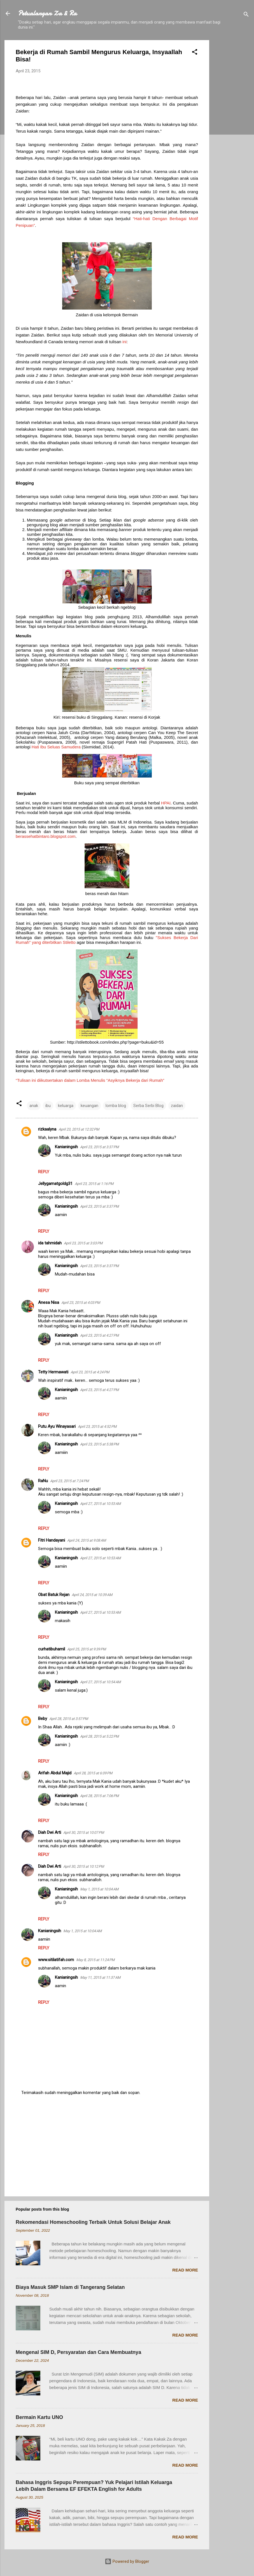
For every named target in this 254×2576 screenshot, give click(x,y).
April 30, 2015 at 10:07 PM (83, 1832)
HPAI (166, 803)
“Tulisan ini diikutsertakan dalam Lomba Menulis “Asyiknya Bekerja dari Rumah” (90, 1080)
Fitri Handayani (51, 1540)
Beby (42, 1718)
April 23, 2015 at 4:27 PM (99, 1335)
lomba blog (116, 1105)
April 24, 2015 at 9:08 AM (86, 1540)
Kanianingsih (66, 1146)
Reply (43, 1172)
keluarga (65, 1105)
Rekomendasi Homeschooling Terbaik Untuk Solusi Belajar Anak (93, 2222)
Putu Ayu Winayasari (57, 1426)
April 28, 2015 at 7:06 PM (99, 1796)
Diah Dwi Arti (49, 1832)
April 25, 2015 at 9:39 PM (86, 1649)
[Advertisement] (232, 124)
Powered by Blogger (127, 2561)
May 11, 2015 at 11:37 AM (100, 1977)
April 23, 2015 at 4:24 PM (90, 1372)
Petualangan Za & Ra (47, 13)
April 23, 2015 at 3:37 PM (99, 1147)
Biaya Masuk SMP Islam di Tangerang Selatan (70, 2287)
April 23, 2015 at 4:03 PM (80, 1302)
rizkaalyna (47, 1129)
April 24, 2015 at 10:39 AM (92, 1595)
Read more (185, 2270)
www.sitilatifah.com (56, 1959)
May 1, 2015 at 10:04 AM (99, 1889)
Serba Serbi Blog (148, 1105)
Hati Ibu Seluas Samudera (56, 746)
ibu (48, 1105)
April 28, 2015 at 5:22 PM (99, 1736)
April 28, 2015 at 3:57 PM (68, 1719)
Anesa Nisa (48, 1302)
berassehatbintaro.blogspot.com (45, 836)
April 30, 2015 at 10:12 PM (83, 1866)
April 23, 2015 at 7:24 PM (69, 1481)
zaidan (177, 1105)
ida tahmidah (50, 1243)
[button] (194, 53)
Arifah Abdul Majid (54, 1772)
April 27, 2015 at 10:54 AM (100, 1682)
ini (124, 341)
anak (33, 1105)
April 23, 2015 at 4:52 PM (97, 1426)
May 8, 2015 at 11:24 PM (95, 1960)
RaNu (43, 1480)
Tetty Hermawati (53, 1372)
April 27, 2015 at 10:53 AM (100, 1504)
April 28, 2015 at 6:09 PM (93, 1773)
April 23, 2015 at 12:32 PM (79, 1129)
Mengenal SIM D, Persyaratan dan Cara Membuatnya (78, 2352)
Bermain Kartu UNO (39, 2417)
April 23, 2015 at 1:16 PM (94, 1184)
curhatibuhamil (51, 1649)
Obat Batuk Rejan (53, 1594)
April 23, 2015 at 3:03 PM (83, 1243)
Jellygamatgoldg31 (55, 1183)
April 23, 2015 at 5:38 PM (99, 1444)
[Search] (246, 15)
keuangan (89, 1105)
